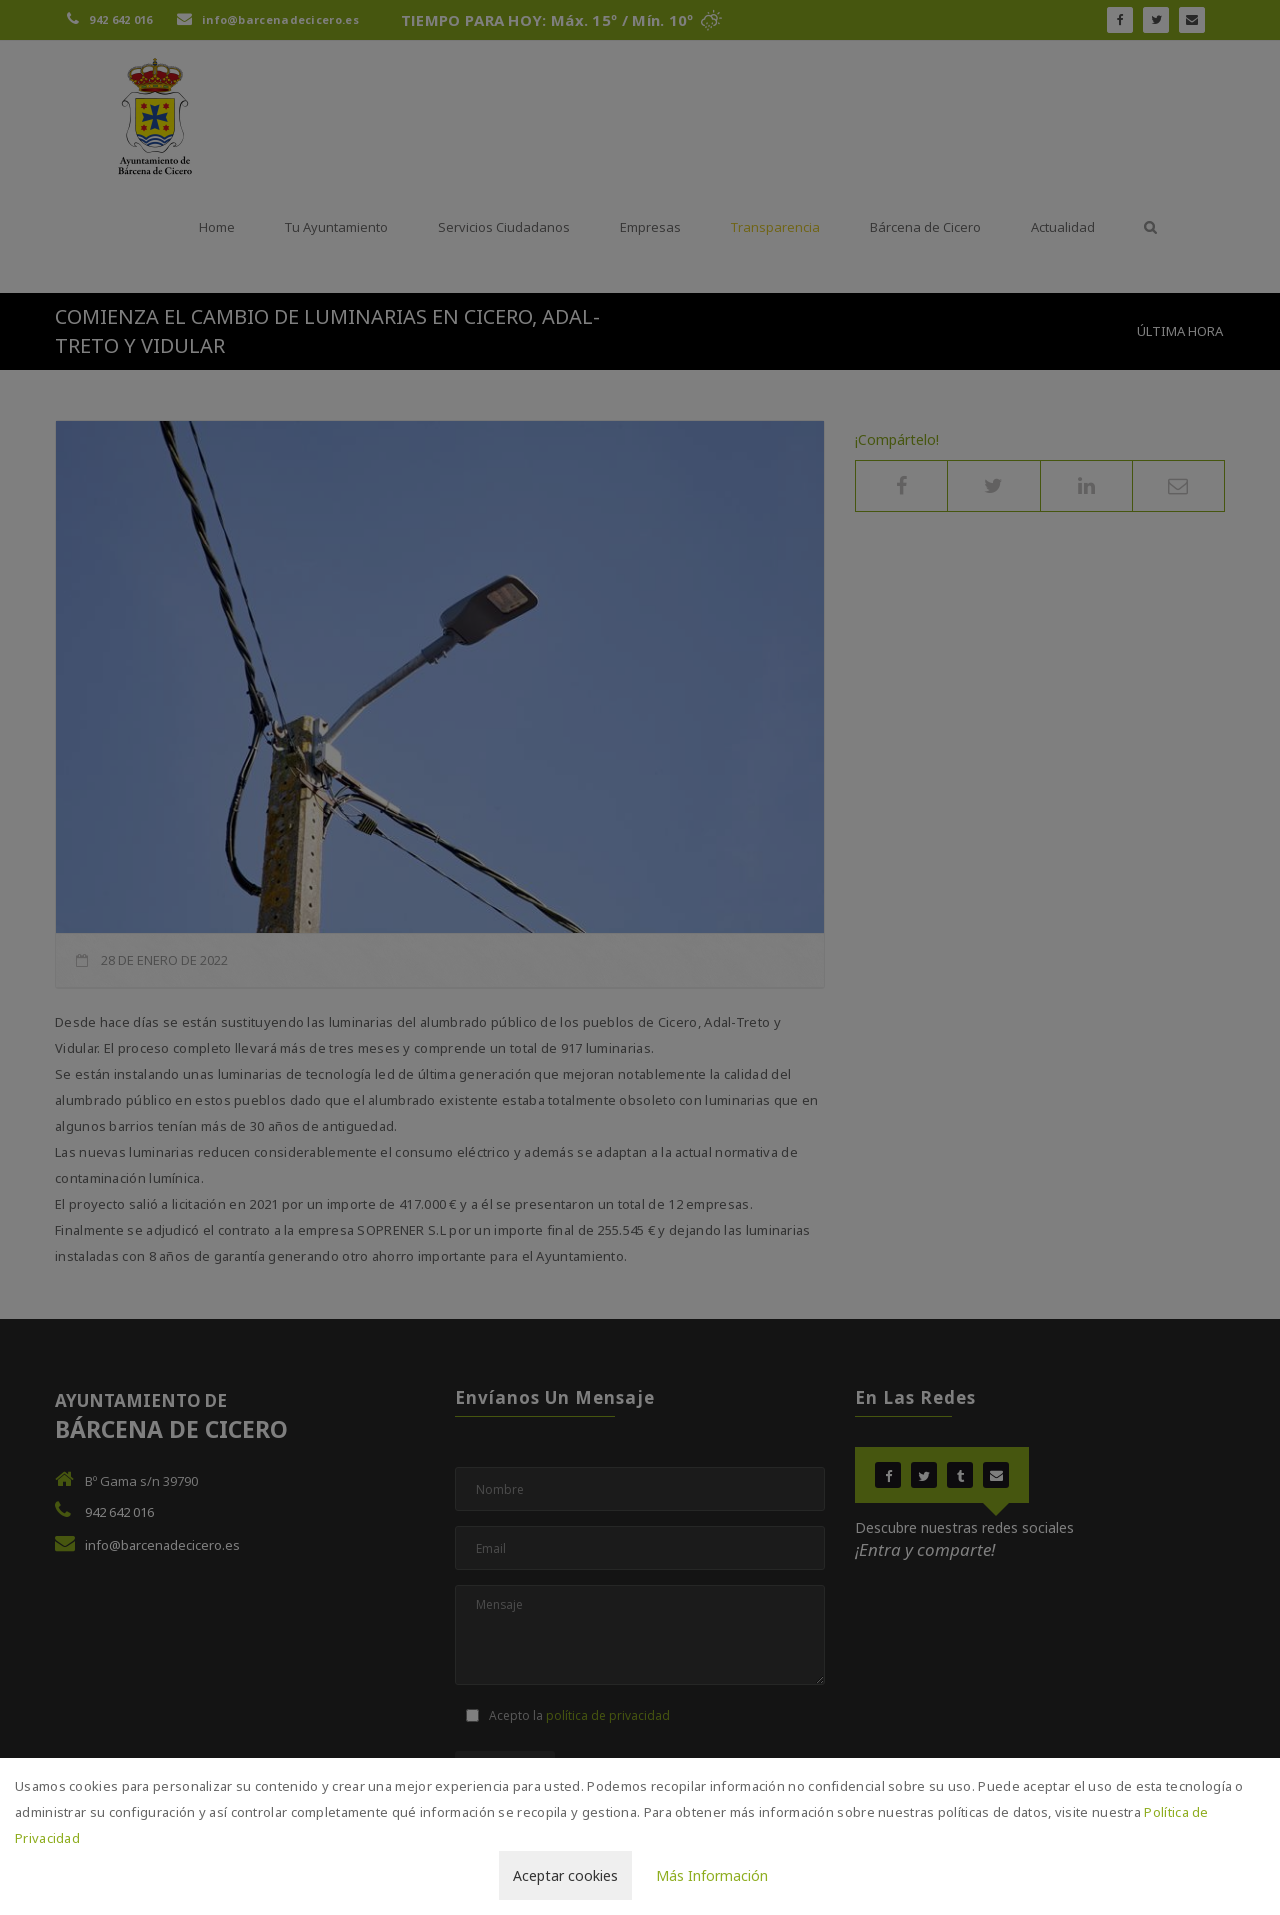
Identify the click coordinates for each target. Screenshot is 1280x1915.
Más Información (712, 1875)
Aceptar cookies (565, 1875)
